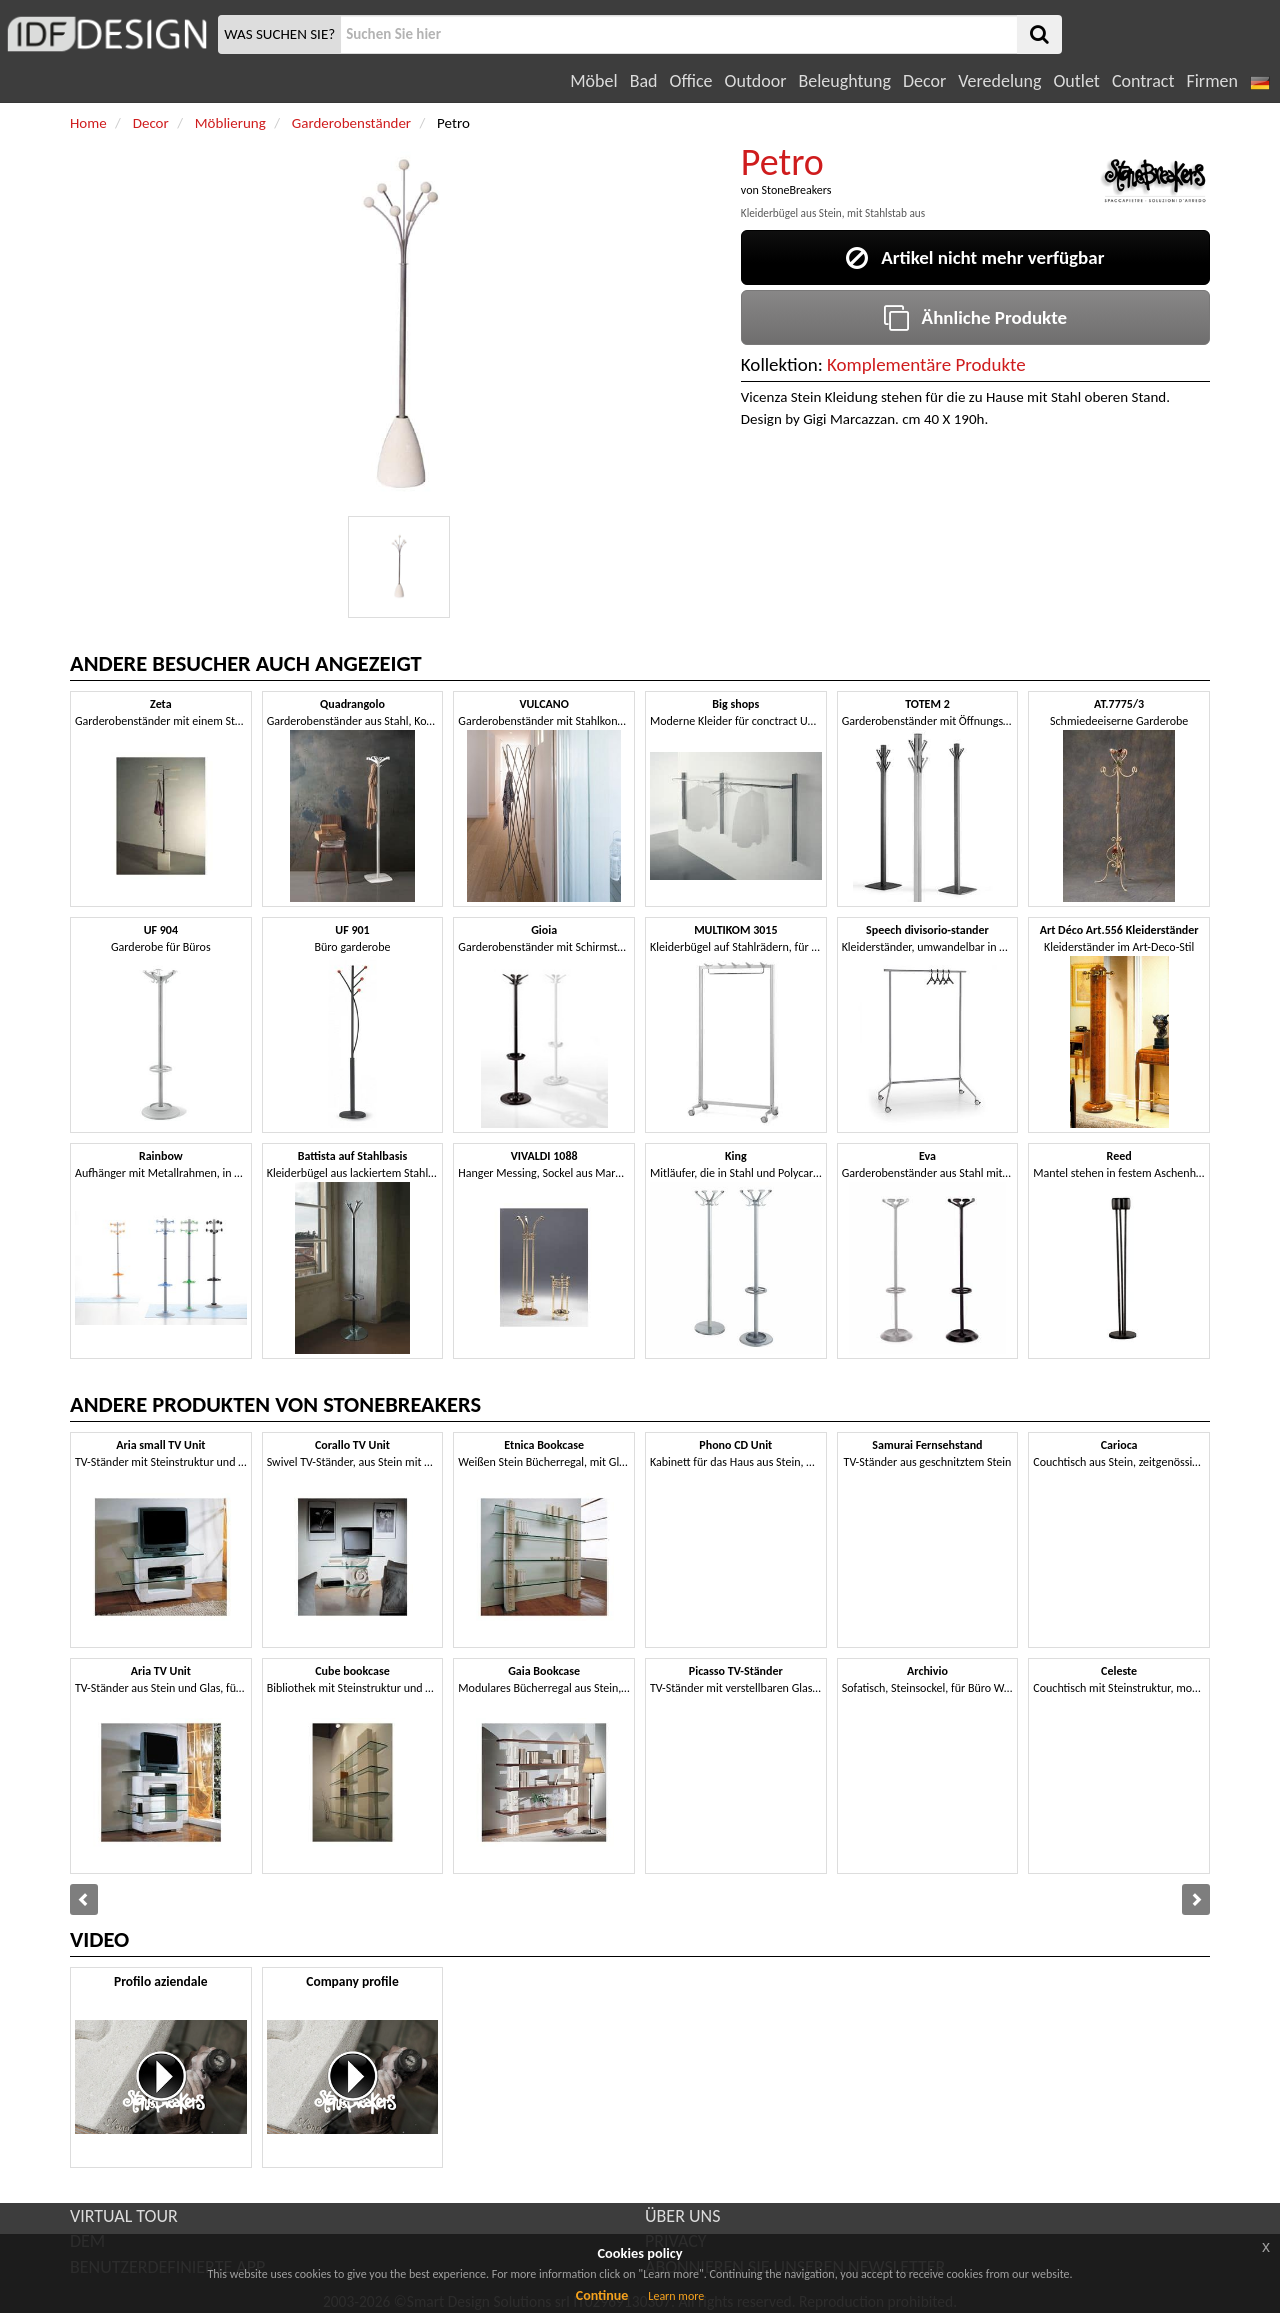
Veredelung (999, 81)
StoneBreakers (796, 190)
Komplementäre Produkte (926, 364)
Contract (1143, 81)
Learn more (676, 2296)
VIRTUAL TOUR (124, 2216)
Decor (924, 81)
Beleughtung (844, 81)
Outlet (1076, 81)
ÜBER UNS (682, 2216)
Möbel (593, 81)
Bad (644, 81)
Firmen (1211, 81)
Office (691, 81)
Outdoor (756, 81)
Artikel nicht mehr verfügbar (975, 257)
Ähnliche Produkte (975, 317)
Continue (602, 2295)
